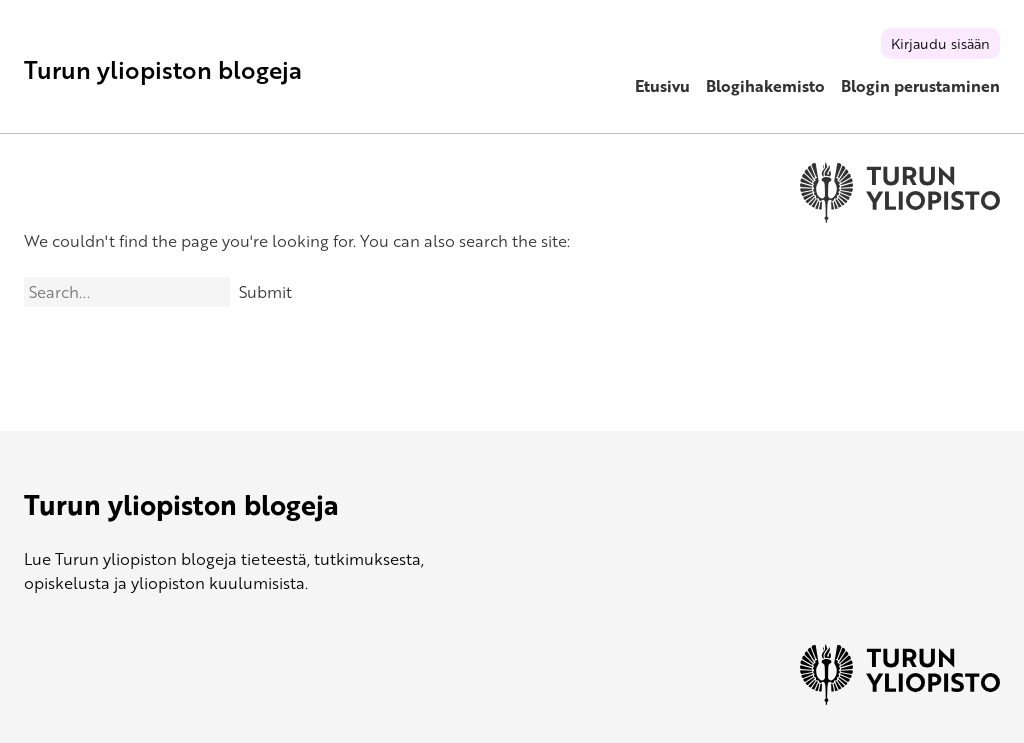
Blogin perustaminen (920, 86)
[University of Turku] (900, 699)
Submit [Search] (265, 292)
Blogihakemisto (765, 86)
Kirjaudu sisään (940, 43)
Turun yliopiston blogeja (163, 69)
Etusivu (662, 86)
